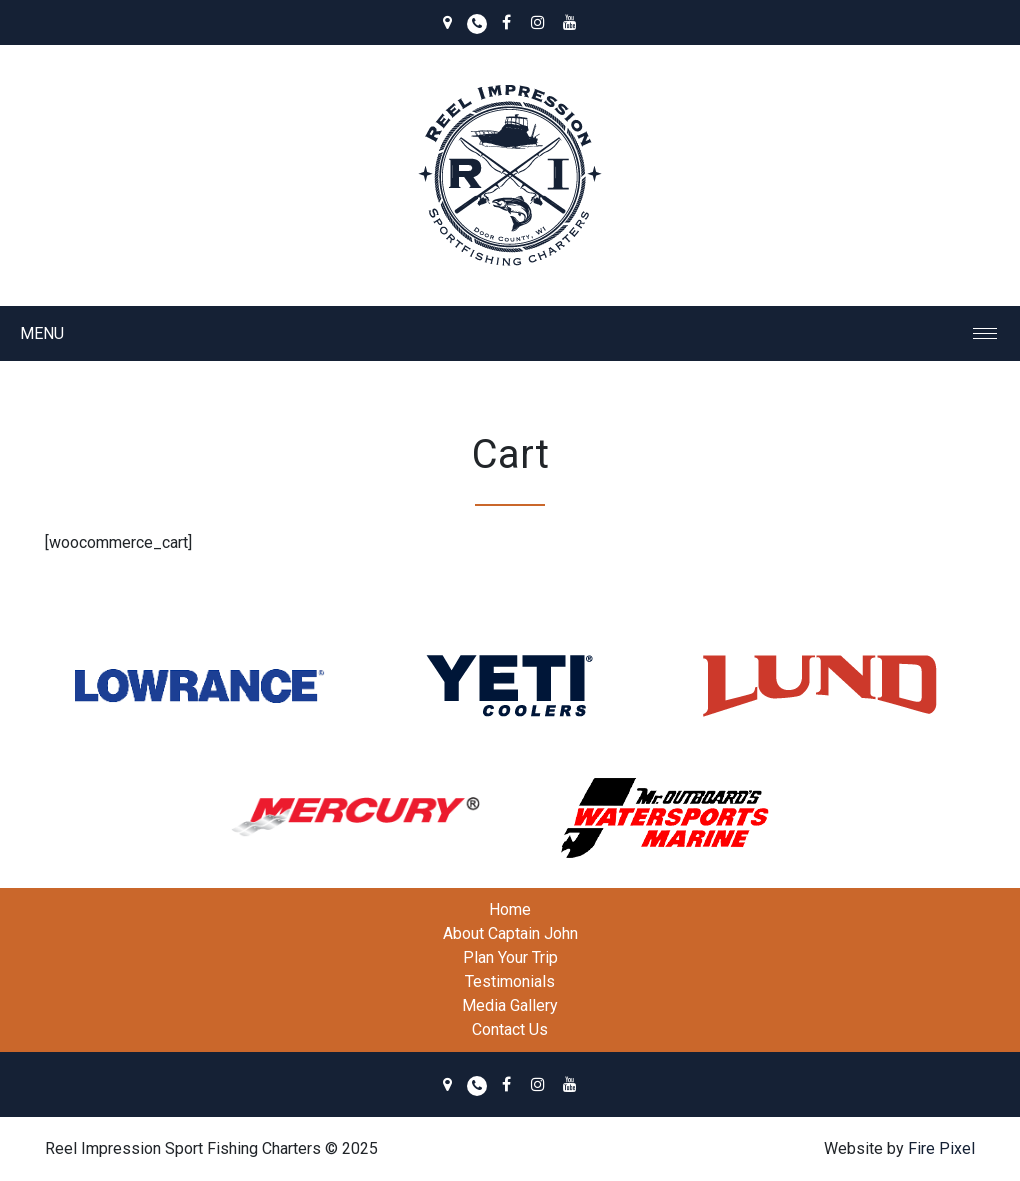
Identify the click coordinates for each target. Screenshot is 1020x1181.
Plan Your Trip (510, 957)
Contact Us (510, 1029)
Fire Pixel (941, 1148)
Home (510, 909)
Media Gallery (510, 1005)
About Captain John (510, 933)
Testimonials (510, 981)
